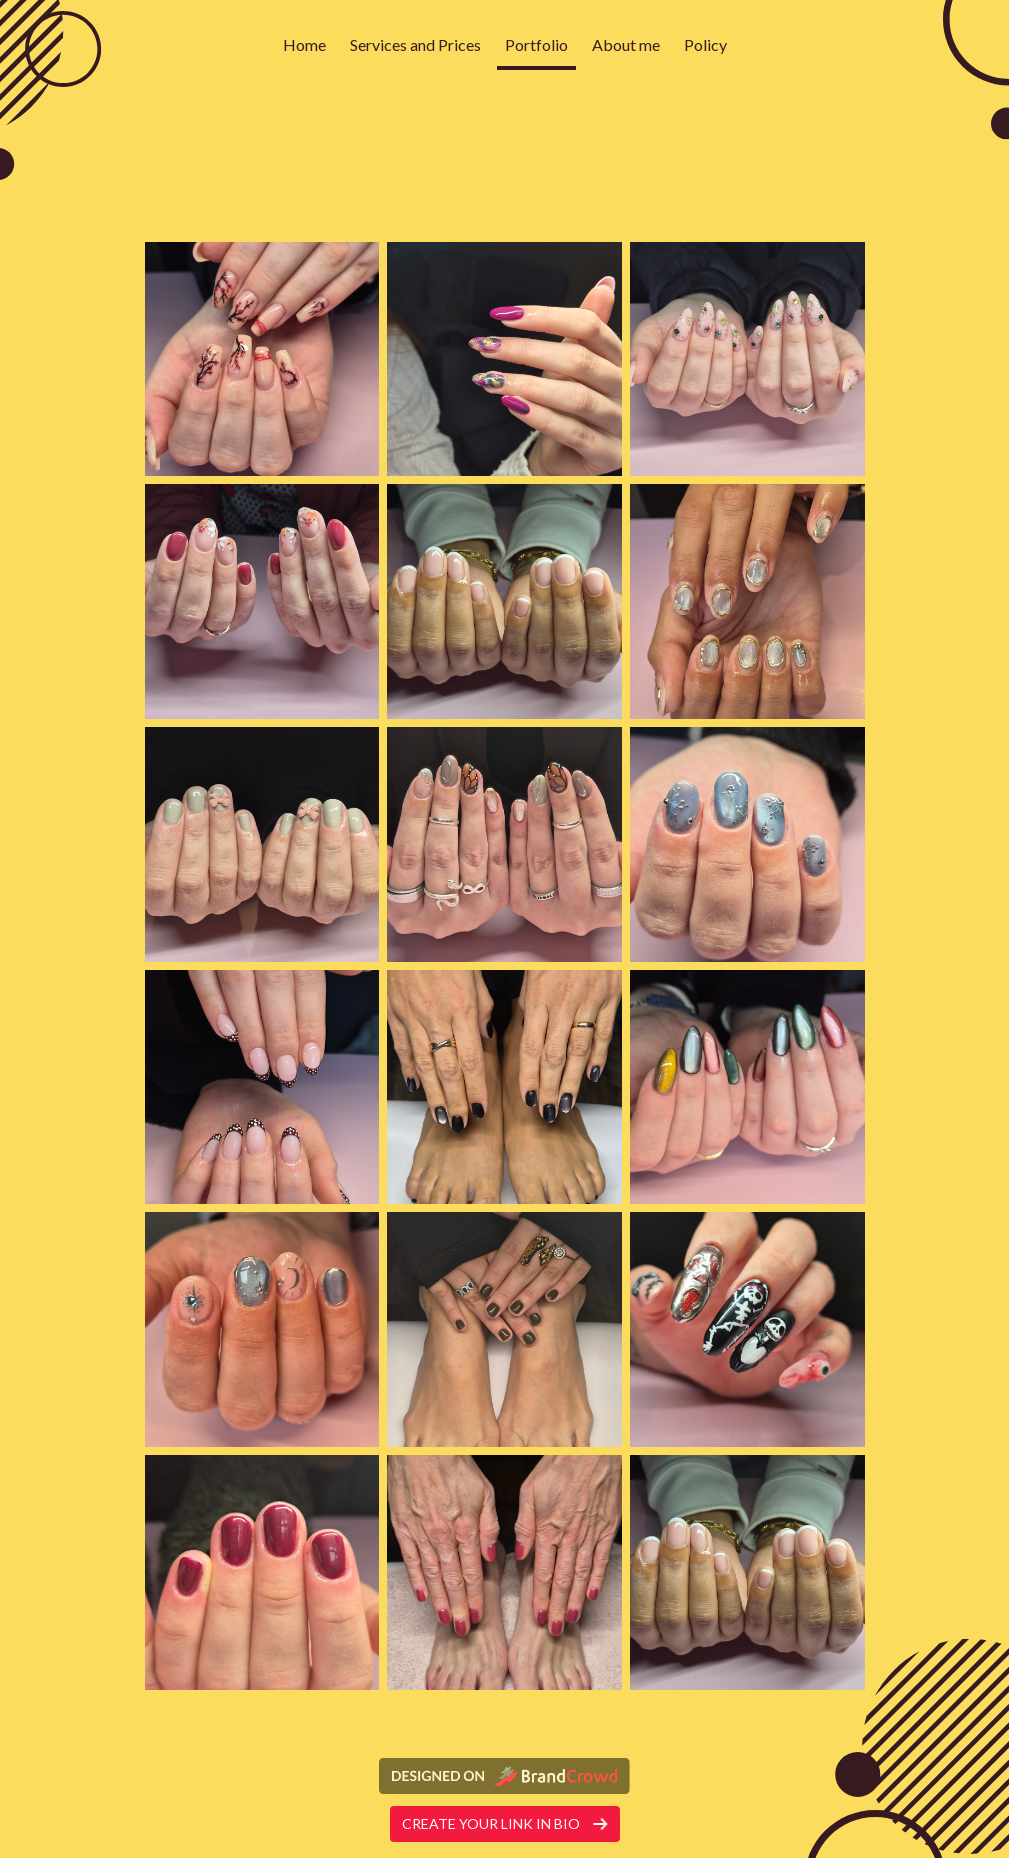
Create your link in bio (505, 1823)
